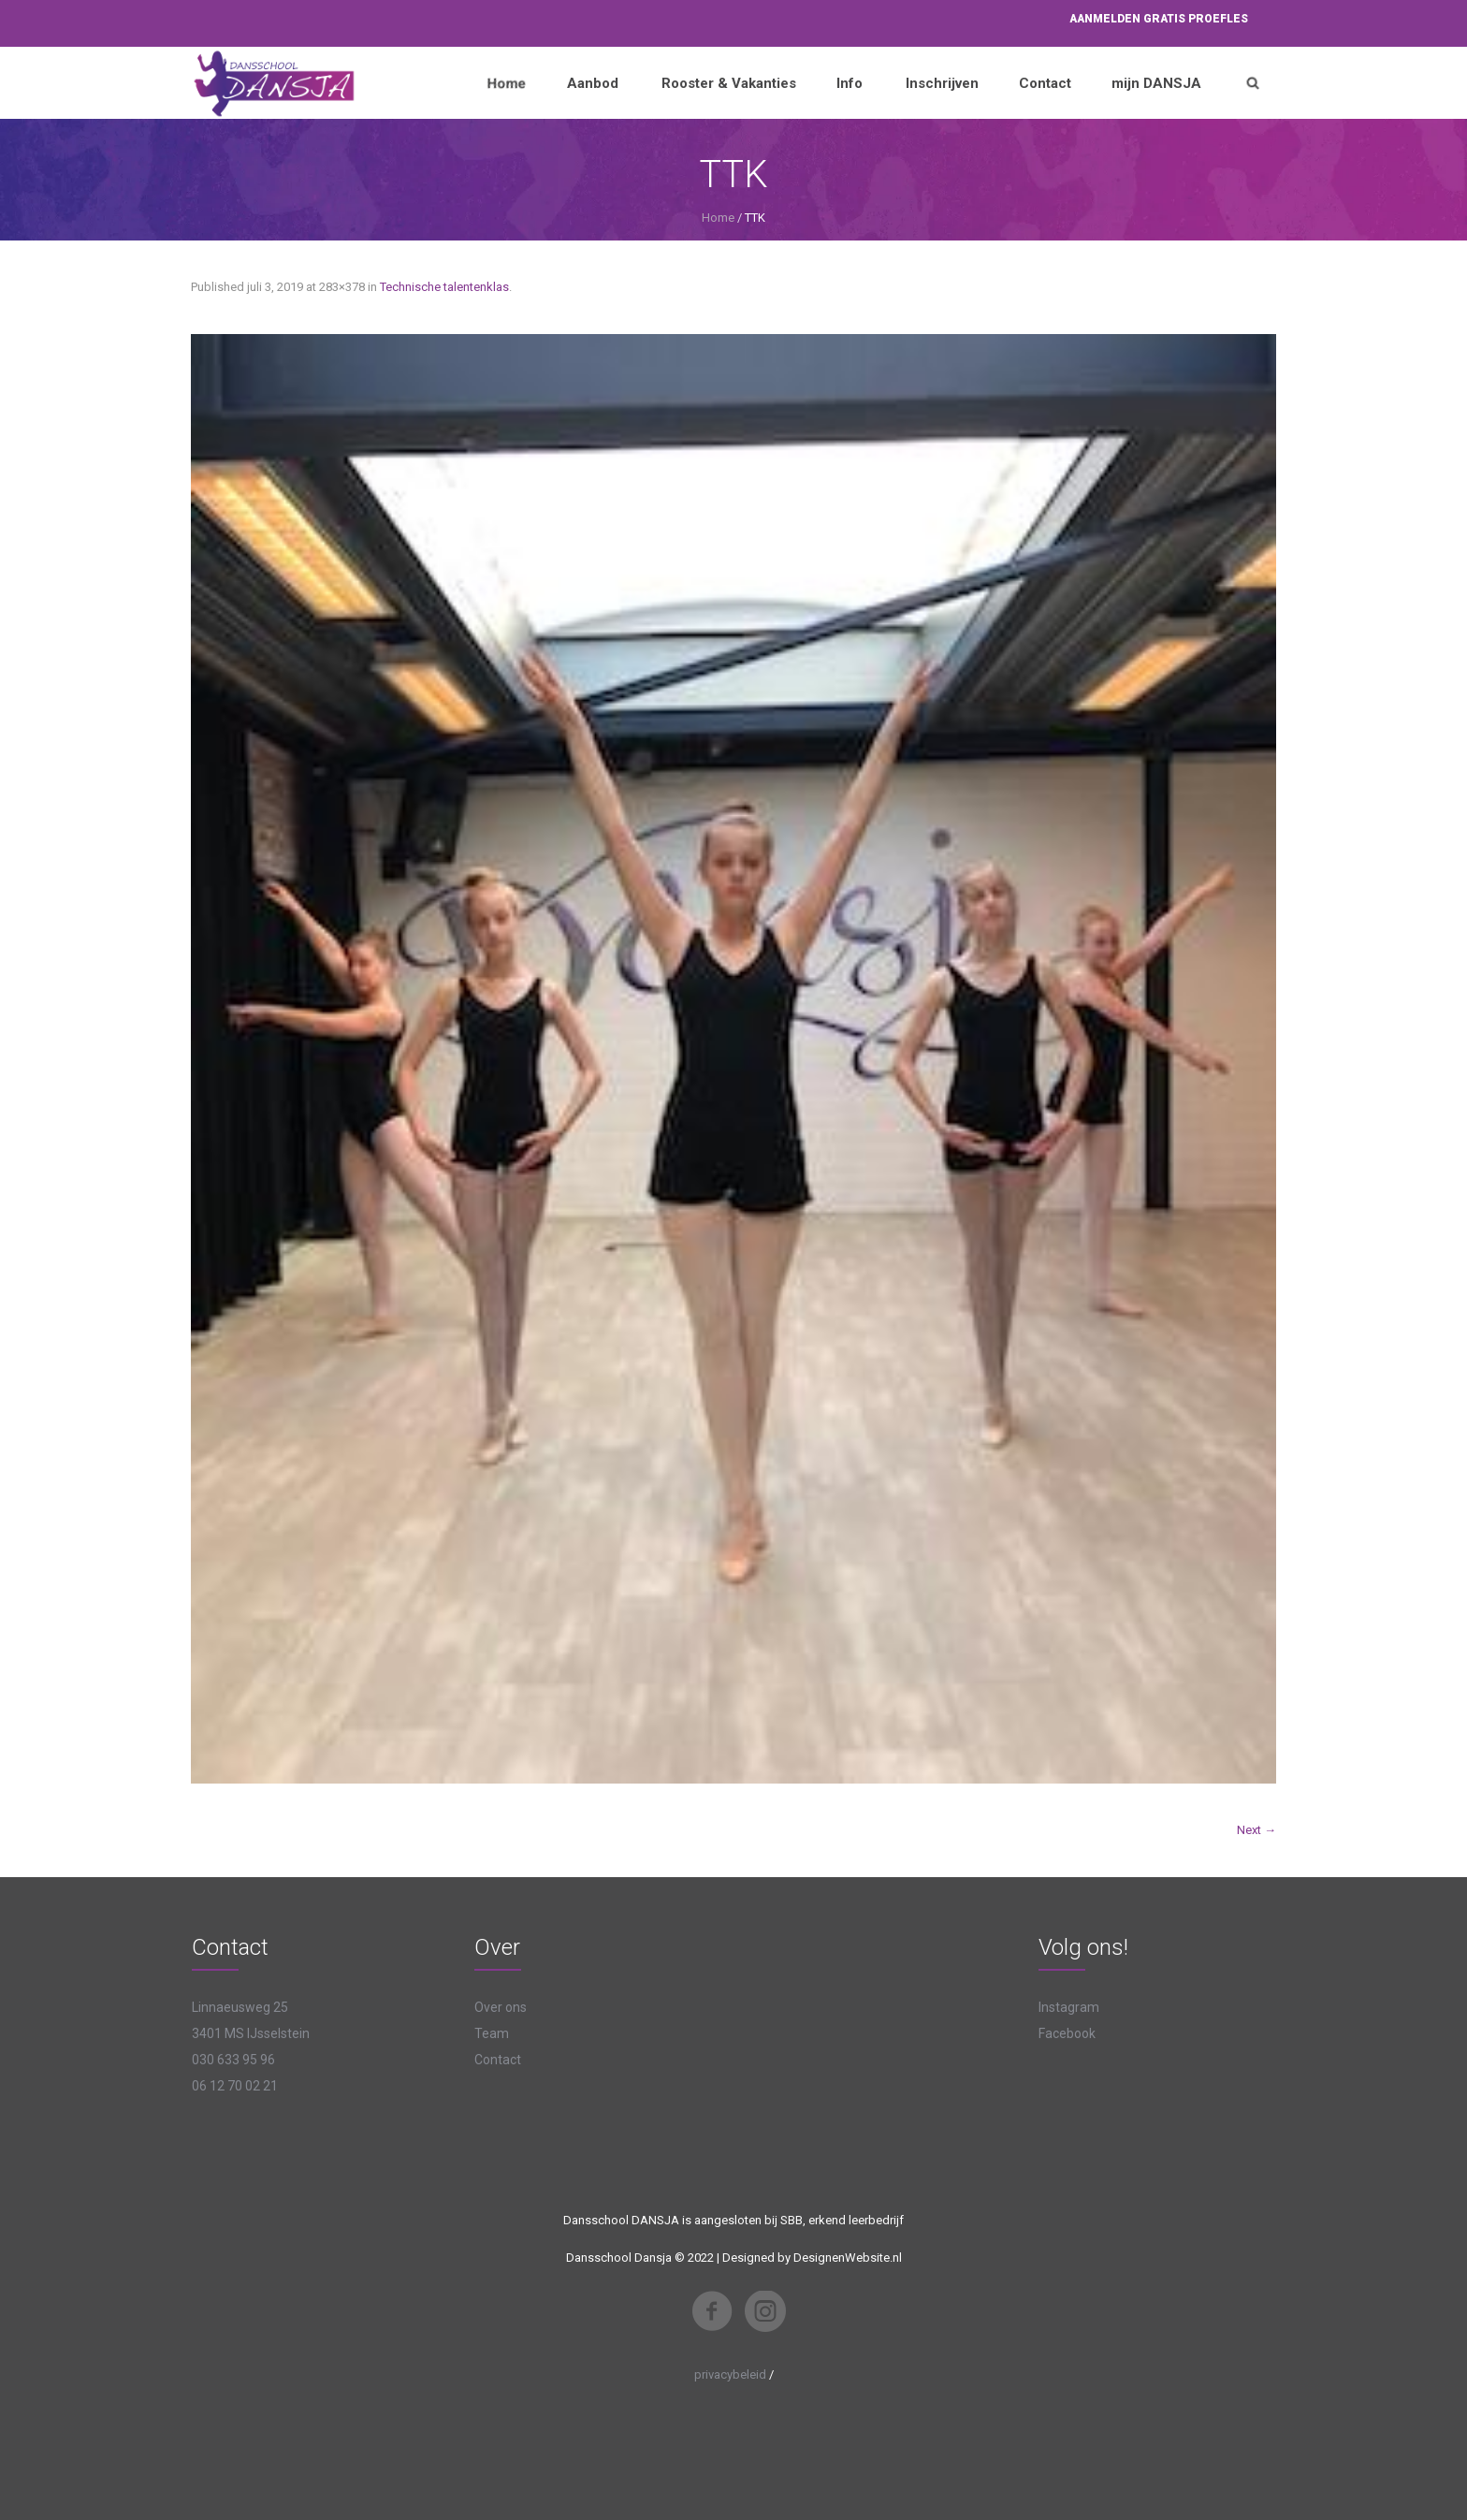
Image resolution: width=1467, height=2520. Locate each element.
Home (718, 218)
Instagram (1069, 2007)
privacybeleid (730, 2374)
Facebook (1067, 2033)
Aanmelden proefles (1158, 18)
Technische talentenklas (444, 287)
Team (491, 2033)
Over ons (500, 2007)
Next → (1256, 1830)
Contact (497, 2059)
